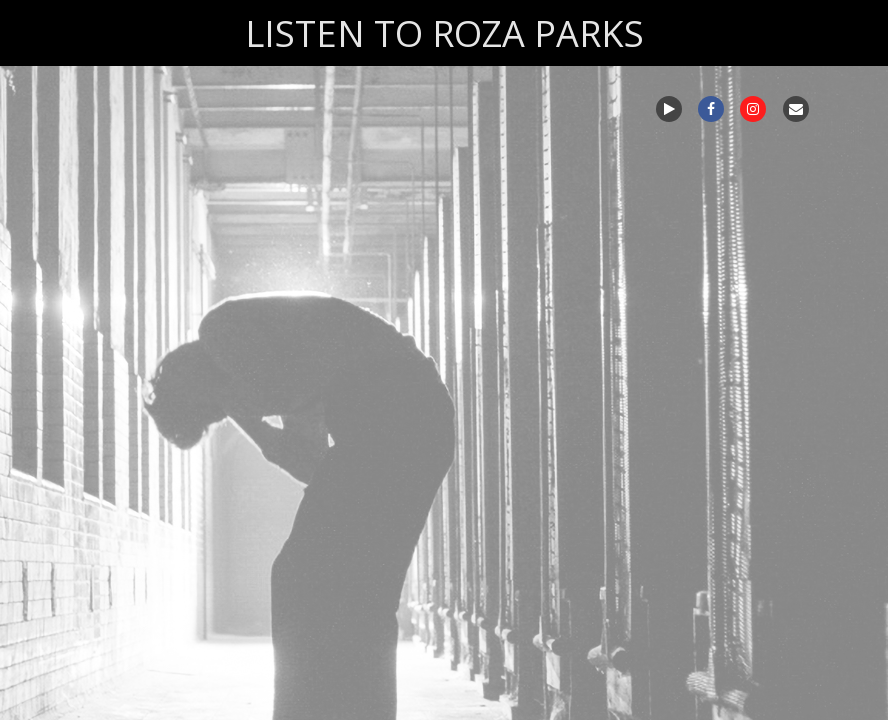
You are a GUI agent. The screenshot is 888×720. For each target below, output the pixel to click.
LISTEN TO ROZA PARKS (444, 33)
